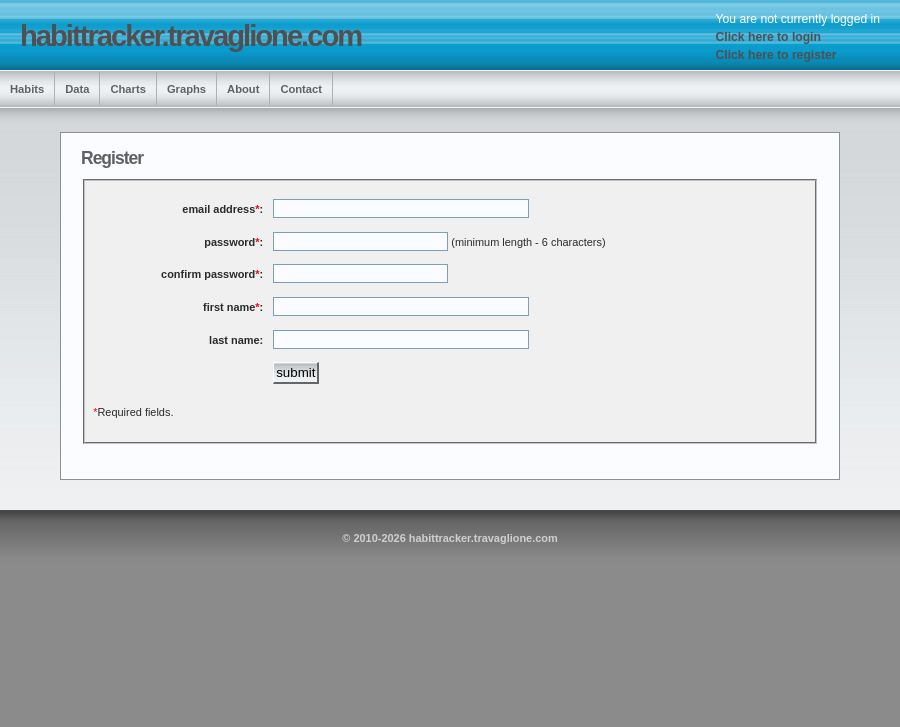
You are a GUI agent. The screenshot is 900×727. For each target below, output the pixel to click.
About (243, 89)
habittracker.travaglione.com (190, 36)
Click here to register (776, 55)
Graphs (186, 89)
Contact (301, 89)
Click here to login (768, 37)
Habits (27, 89)
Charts (127, 89)
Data (77, 89)
